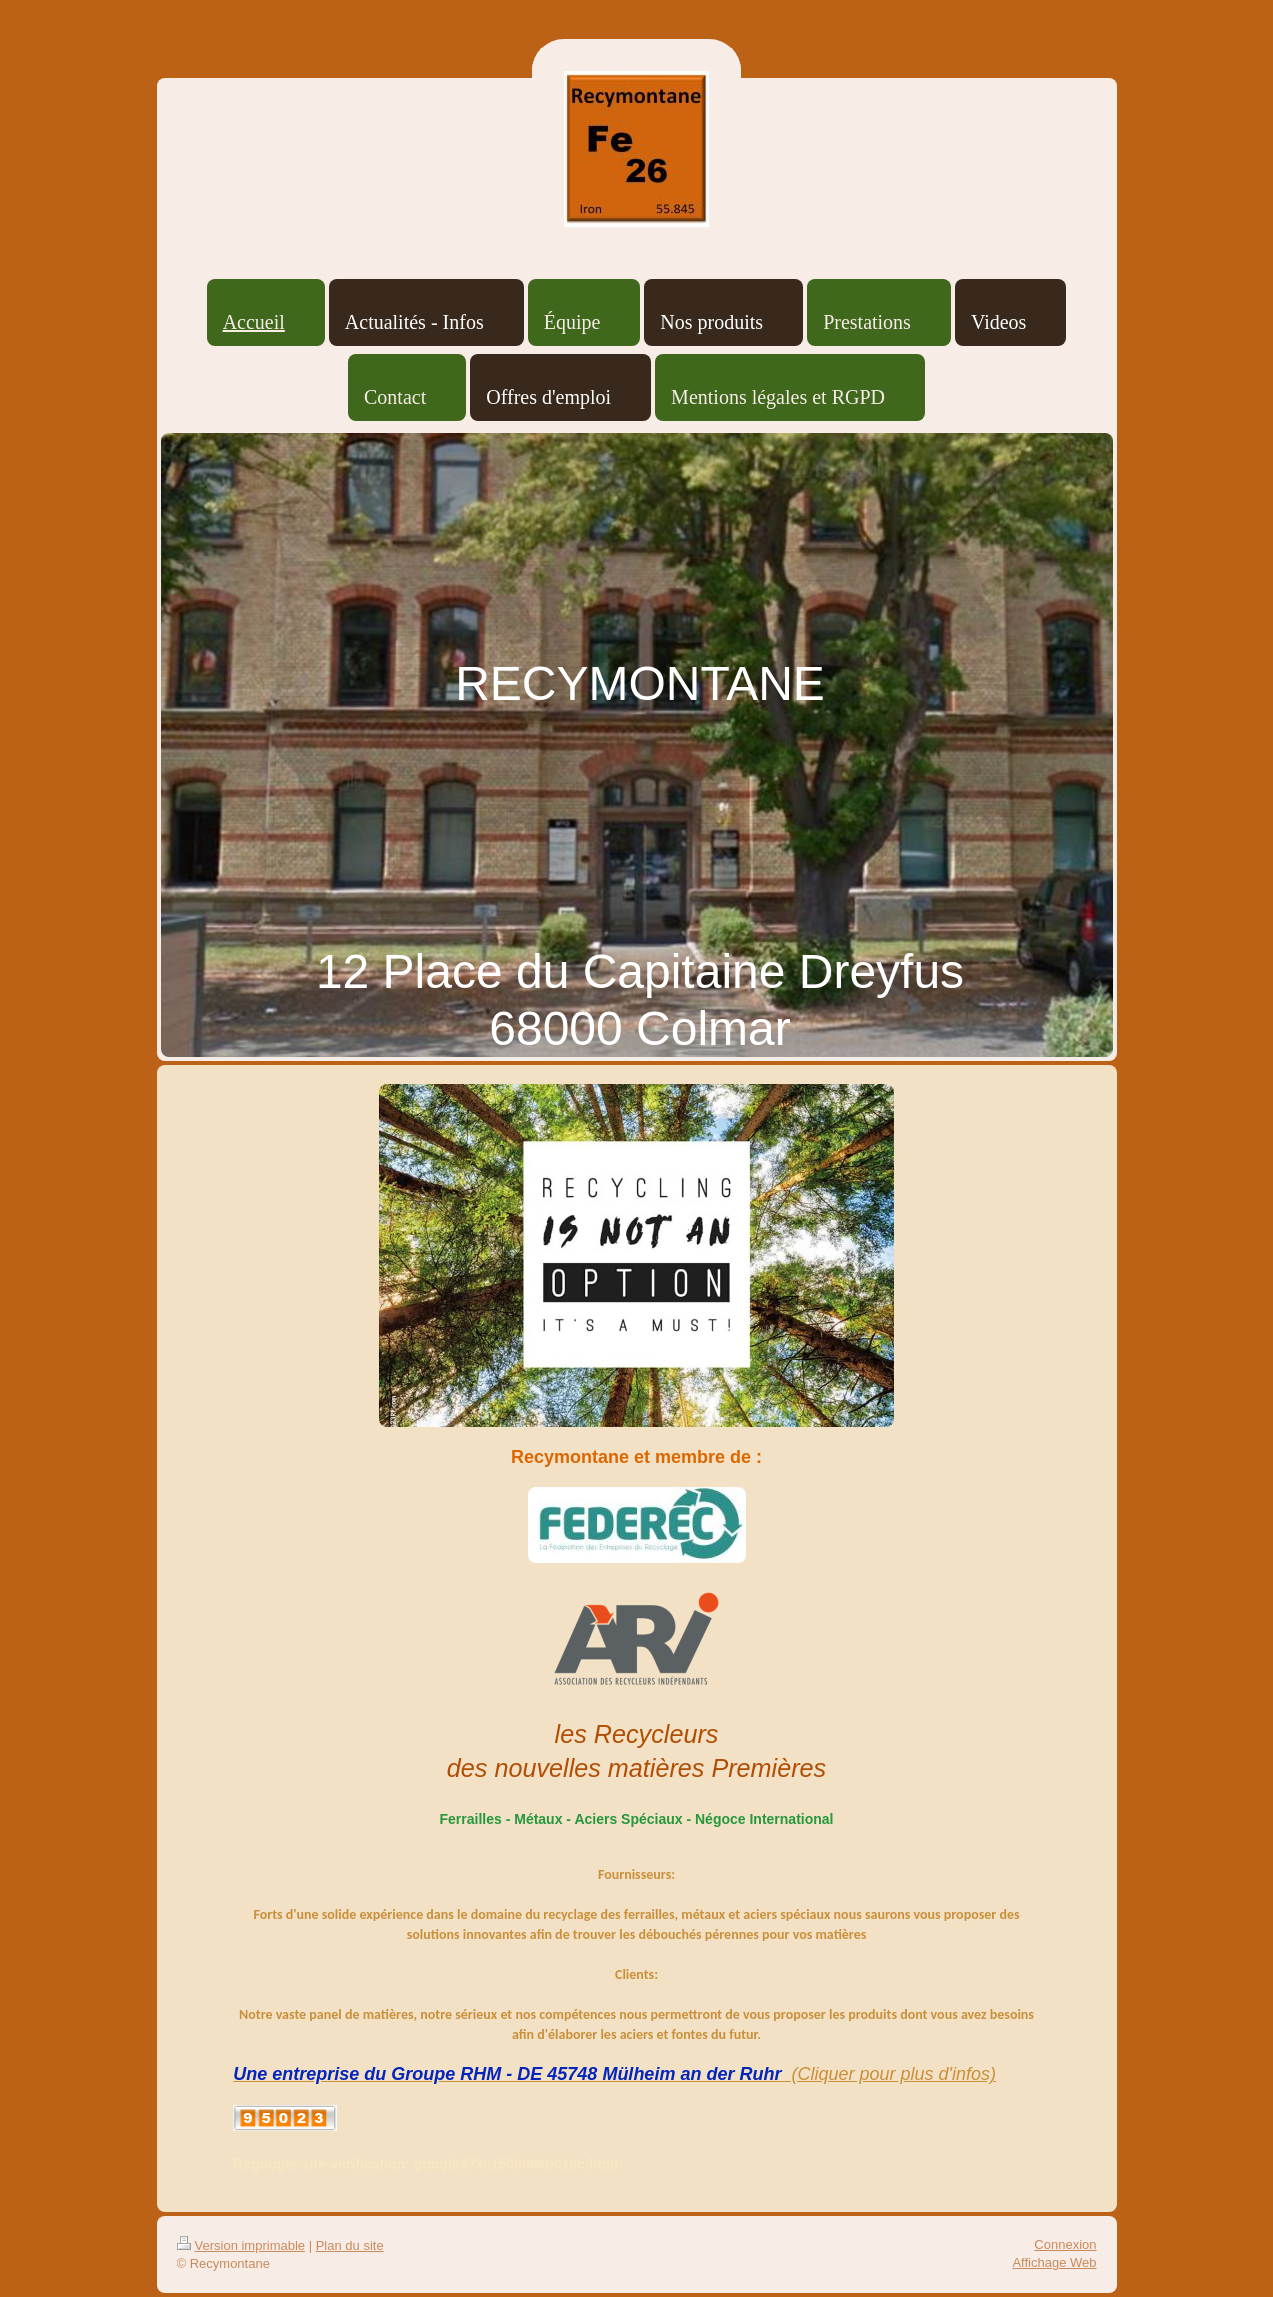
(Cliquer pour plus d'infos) (888, 2074)
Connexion (1065, 2244)
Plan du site (350, 2245)
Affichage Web (1054, 2262)
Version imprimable (241, 2245)
